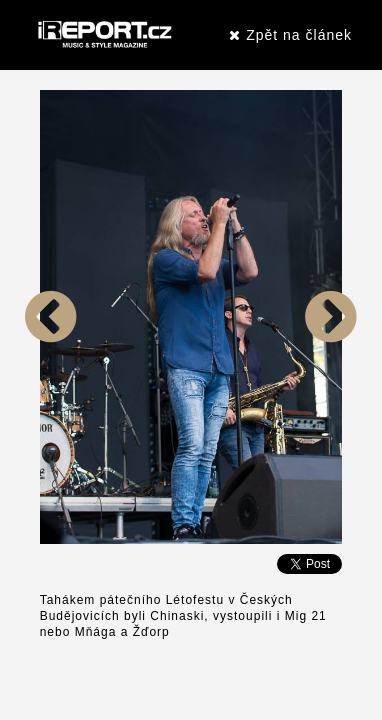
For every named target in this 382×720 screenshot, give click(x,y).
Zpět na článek (290, 35)
